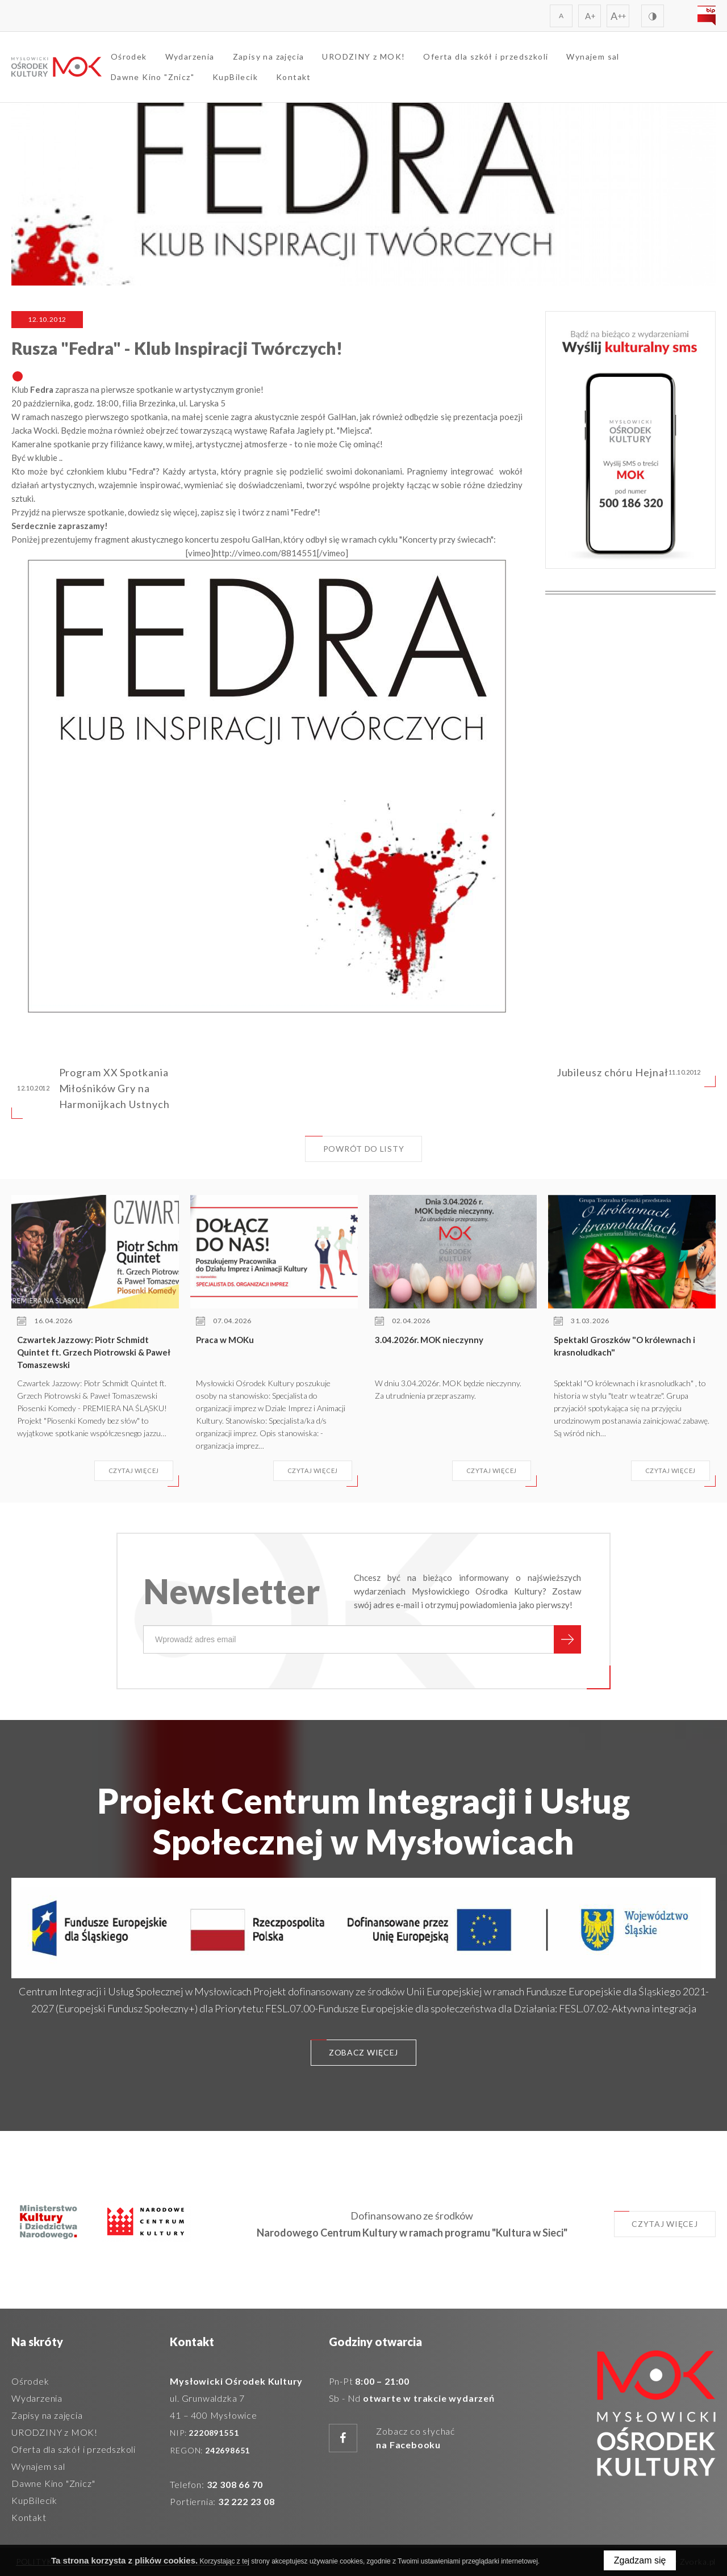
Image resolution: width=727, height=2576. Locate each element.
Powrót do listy (354, 1144)
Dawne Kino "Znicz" (153, 77)
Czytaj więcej (654, 2220)
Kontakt (294, 77)
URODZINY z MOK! (364, 57)
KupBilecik (235, 77)
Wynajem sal (593, 57)
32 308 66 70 (235, 2484)
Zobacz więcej (354, 2048)
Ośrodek (129, 57)
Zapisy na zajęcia (269, 57)
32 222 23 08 (246, 2501)
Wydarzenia (190, 57)
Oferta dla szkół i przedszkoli (486, 57)
